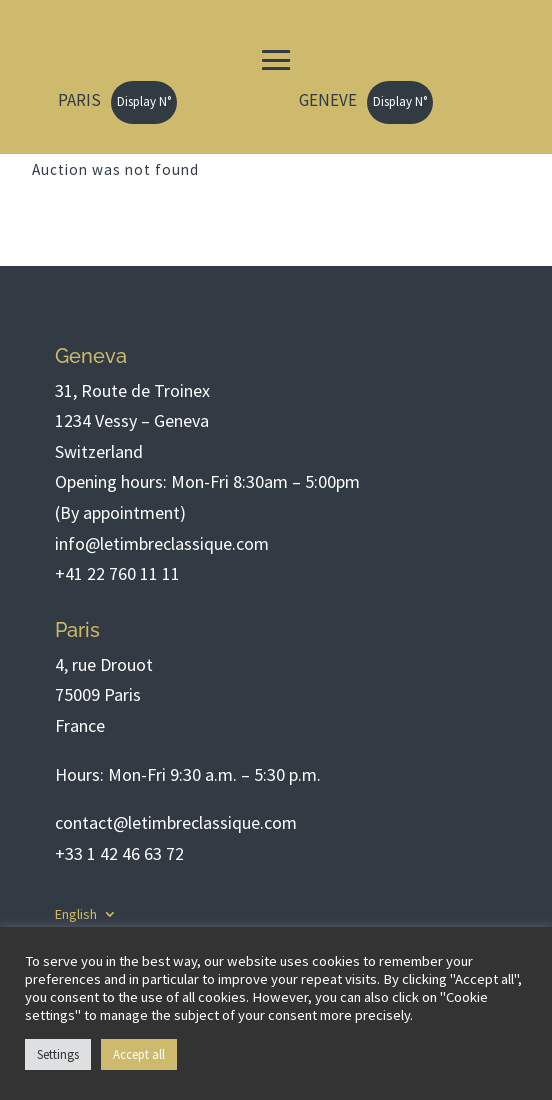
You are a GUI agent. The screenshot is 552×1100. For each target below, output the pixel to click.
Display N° (144, 101)
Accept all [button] (139, 1054)
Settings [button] (58, 1054)
